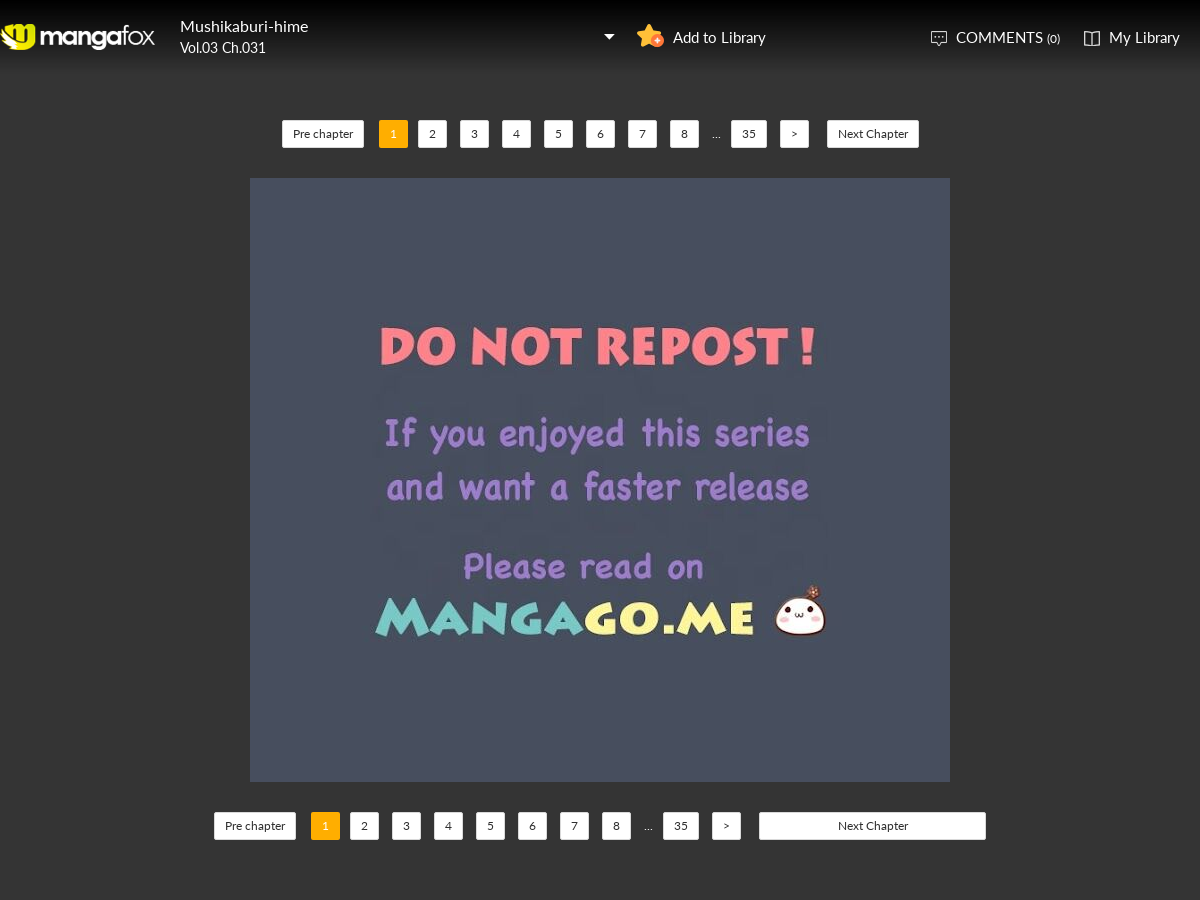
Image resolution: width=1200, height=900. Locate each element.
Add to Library (719, 37)
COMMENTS (1008, 37)
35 (749, 133)
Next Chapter (873, 133)
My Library (1144, 37)
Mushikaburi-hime (244, 25)
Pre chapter (323, 133)
